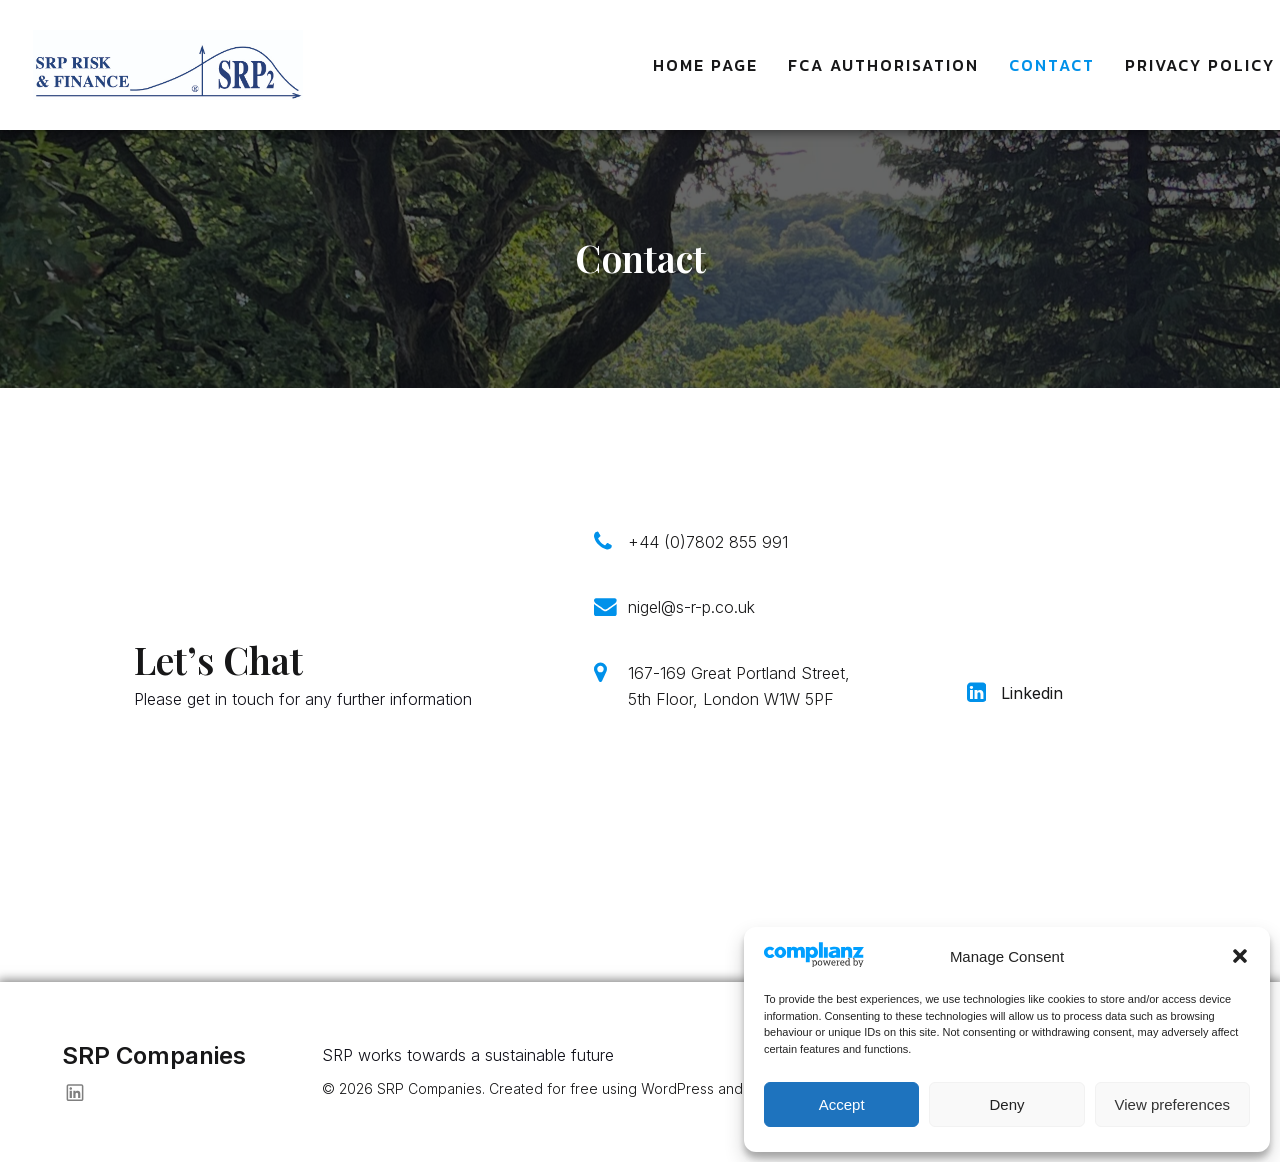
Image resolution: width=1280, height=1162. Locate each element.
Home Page (705, 65)
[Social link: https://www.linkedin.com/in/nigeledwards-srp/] (82, 1091)
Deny (1006, 1104)
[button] (1240, 956)
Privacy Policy (1200, 65)
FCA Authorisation (883, 65)
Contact (1052, 65)
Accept (842, 1104)
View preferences (1173, 1104)
